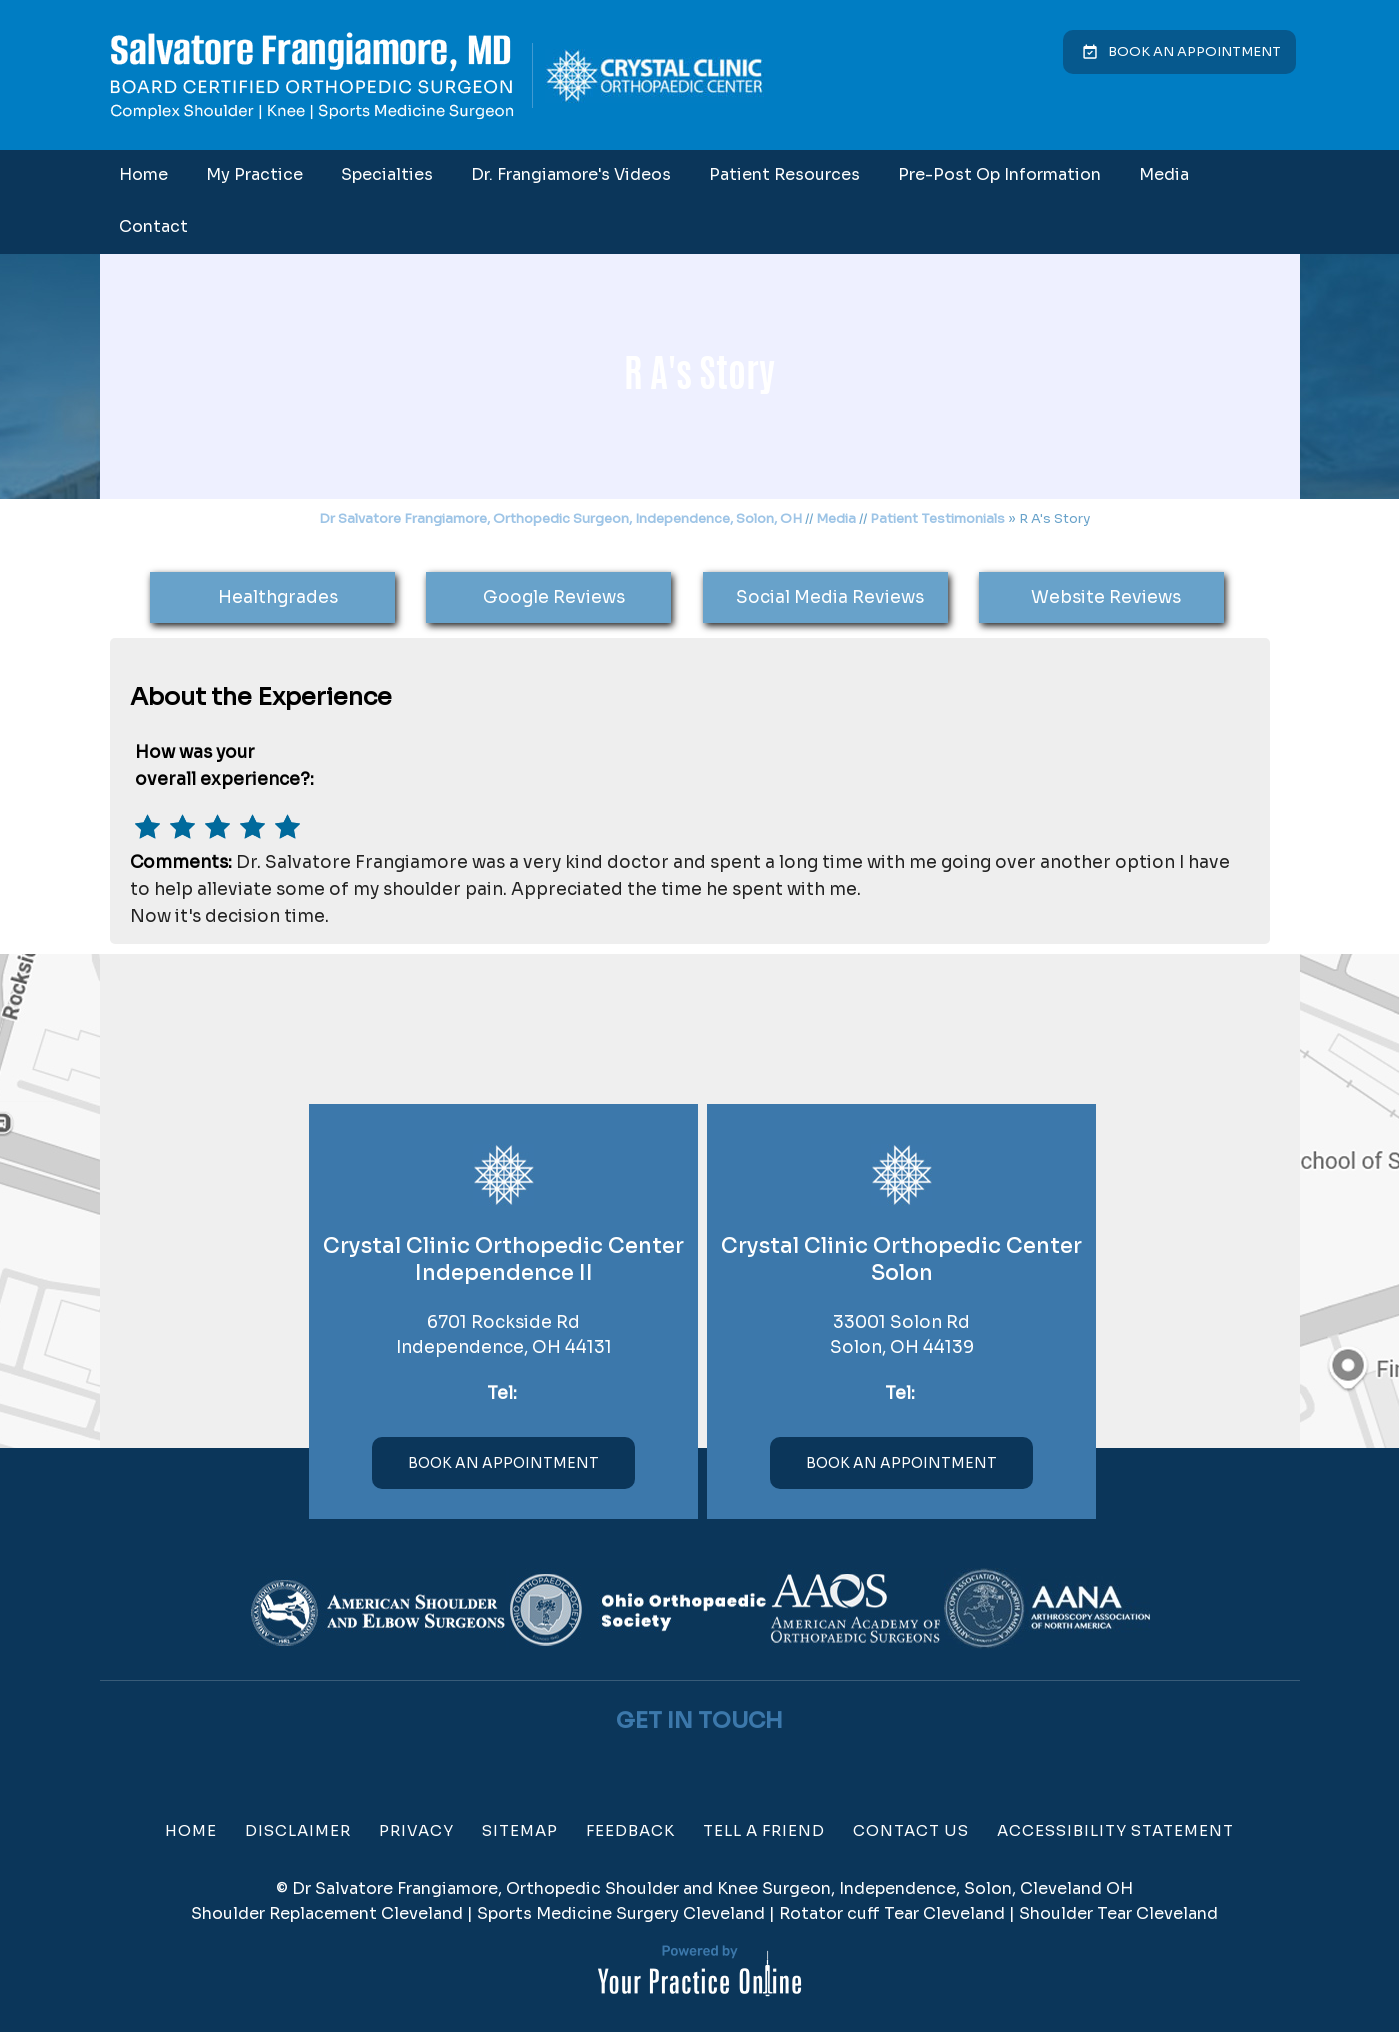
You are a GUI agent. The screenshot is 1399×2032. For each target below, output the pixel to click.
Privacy (416, 1830)
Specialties (387, 174)
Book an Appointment (1194, 51)
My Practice (254, 174)
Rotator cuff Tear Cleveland (892, 1913)
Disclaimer (298, 1830)
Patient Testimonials (937, 518)
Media (1164, 174)
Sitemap (520, 1830)
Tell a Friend (764, 1830)
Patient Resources (784, 174)
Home (143, 174)
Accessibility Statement (1115, 1830)
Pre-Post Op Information (999, 174)
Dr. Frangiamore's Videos (571, 174)
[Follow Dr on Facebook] (661, 1764)
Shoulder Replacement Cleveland (327, 1913)
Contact (153, 226)
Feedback (630, 1830)
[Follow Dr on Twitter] (687, 1764)
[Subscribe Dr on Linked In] (739, 1764)
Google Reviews (554, 597)
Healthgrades (278, 597)
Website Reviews (1106, 597)
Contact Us (911, 1830)
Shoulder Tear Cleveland (1118, 1913)
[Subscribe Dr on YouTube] (713, 1764)
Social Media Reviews (830, 597)
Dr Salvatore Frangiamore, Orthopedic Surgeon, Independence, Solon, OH (560, 518)
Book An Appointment (503, 1463)
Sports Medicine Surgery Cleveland (621, 1913)
